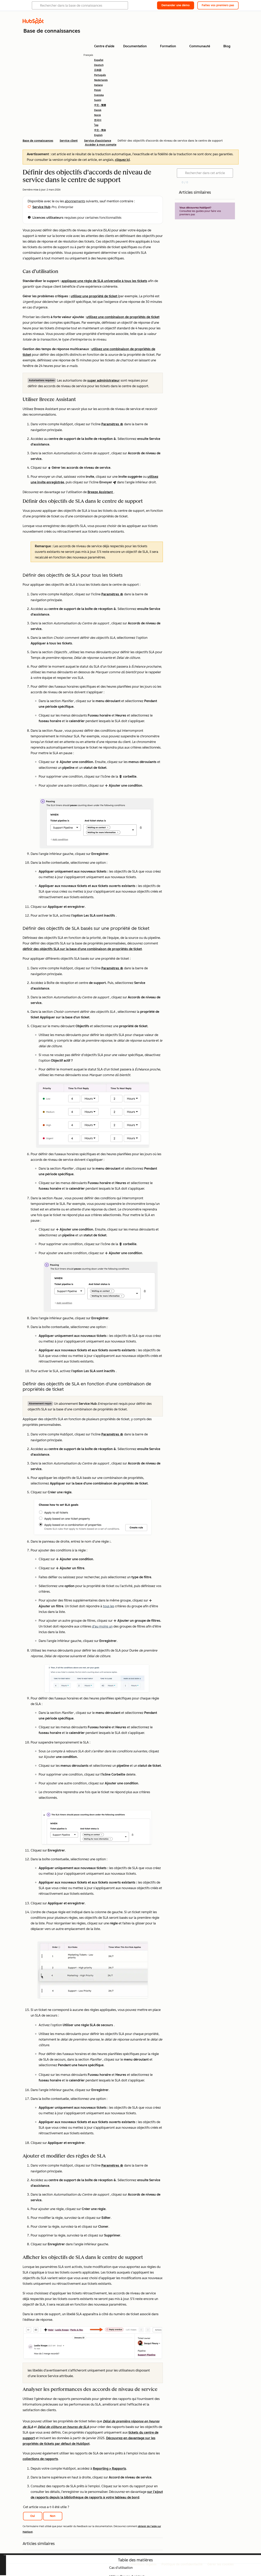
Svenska (99, 95)
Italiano (98, 85)
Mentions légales (144, 2564)
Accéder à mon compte (100, 144)
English (98, 135)
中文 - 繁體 (100, 105)
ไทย (96, 125)
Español (98, 60)
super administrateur (103, 380)
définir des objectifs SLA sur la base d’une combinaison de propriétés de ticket (82, 949)
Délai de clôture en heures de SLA (63, 2427)
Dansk (97, 110)
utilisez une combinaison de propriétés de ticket (122, 317)
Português (100, 75)
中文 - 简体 (100, 130)
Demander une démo (175, 5)
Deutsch (99, 65)
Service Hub (41, 207)
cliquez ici (122, 160)
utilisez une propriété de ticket (94, 296)
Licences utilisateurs (47, 218)
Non (52, 2516)
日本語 (97, 70)
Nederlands (101, 80)
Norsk (97, 115)
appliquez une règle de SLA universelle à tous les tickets (104, 281)
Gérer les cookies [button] (220, 2564)
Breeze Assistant (101, 492)
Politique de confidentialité (182, 2564)
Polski (97, 90)
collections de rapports (40, 2459)
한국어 (97, 120)
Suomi (97, 100)
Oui (32, 2516)
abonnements (75, 201)
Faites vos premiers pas (218, 5)
